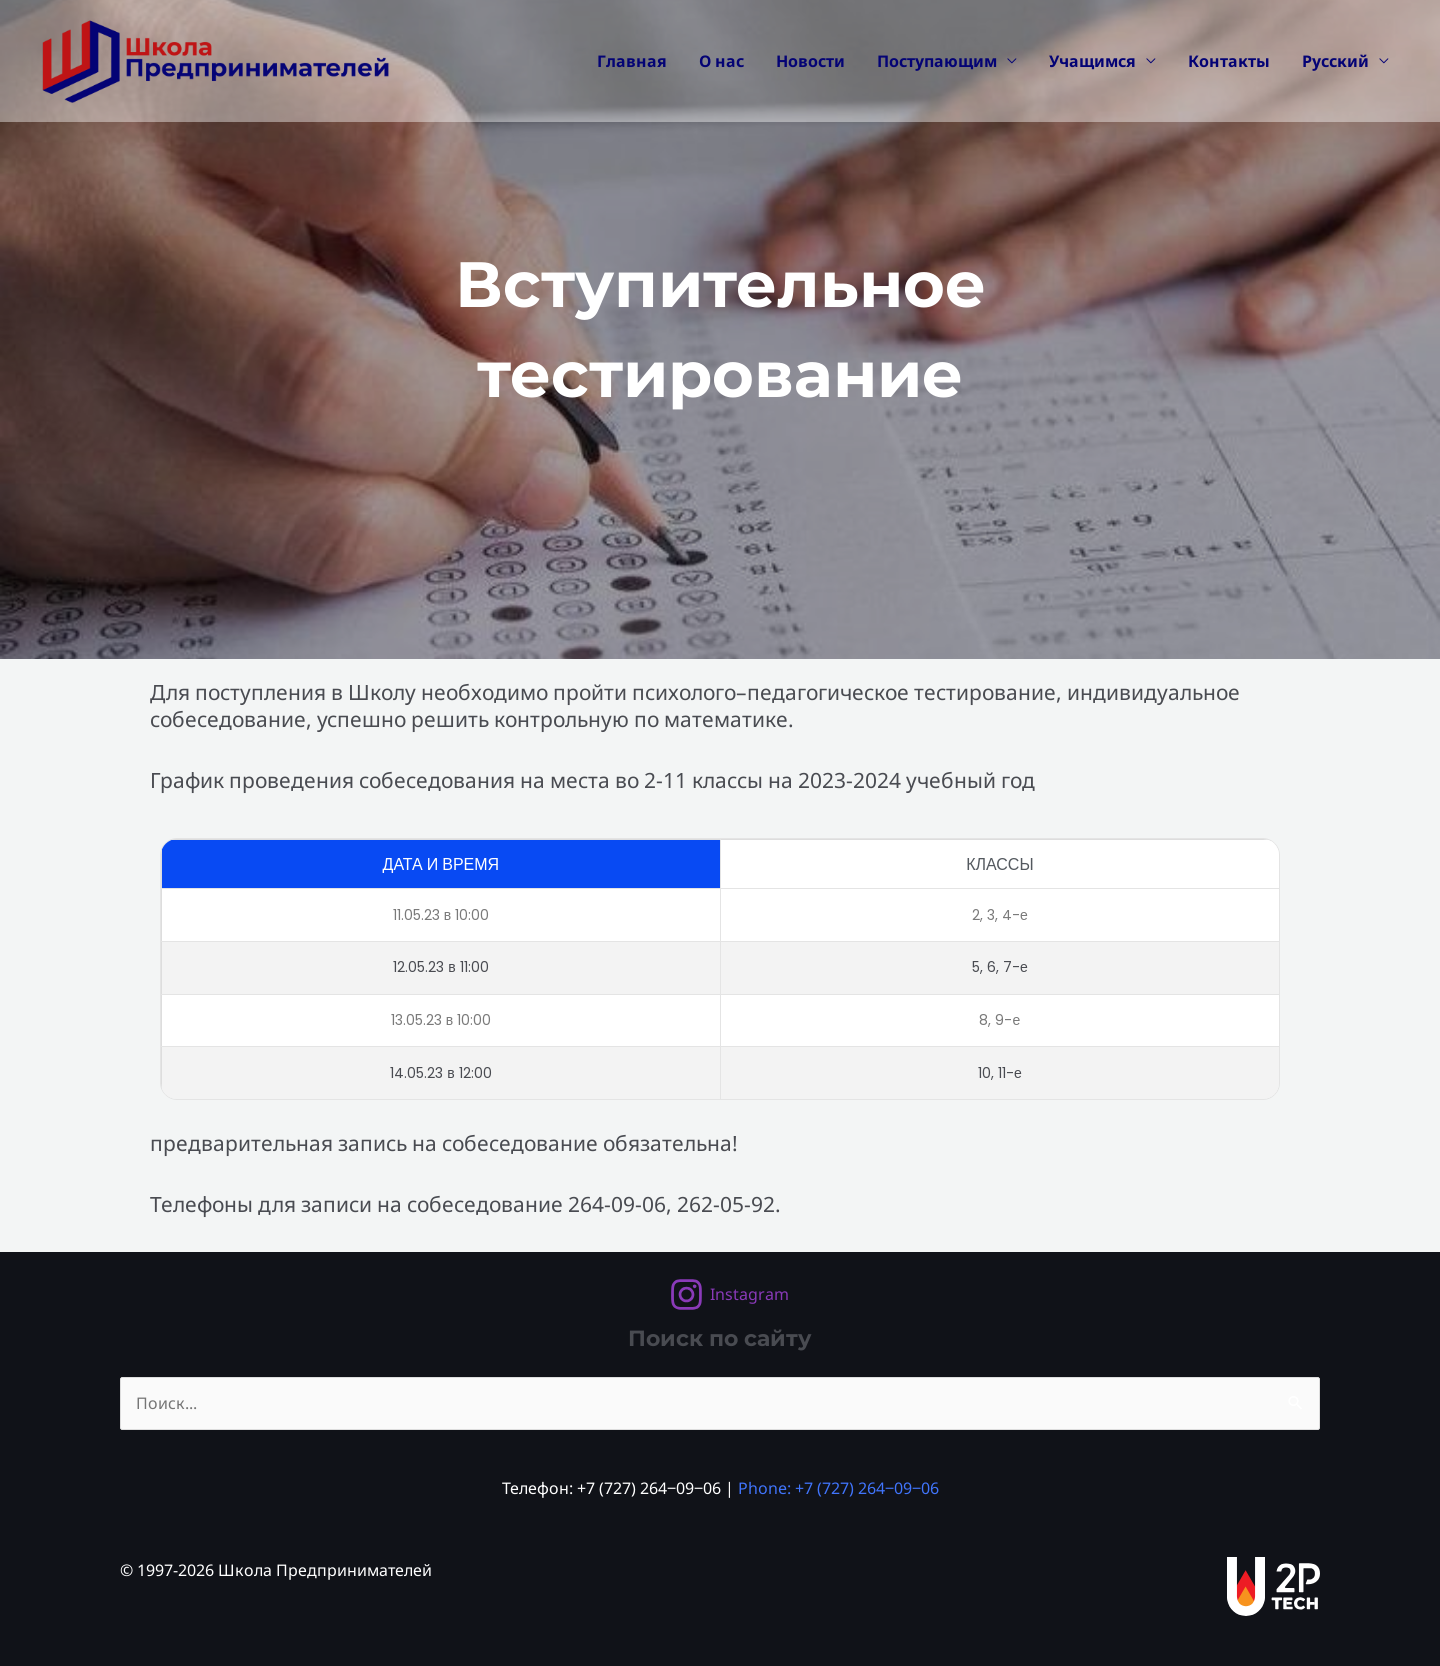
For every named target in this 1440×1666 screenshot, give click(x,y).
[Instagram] (729, 1294)
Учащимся (1092, 61)
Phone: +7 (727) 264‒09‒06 (838, 1488)
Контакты (1229, 61)
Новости (810, 61)
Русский (1335, 61)
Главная (632, 61)
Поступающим (937, 61)
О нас (721, 61)
